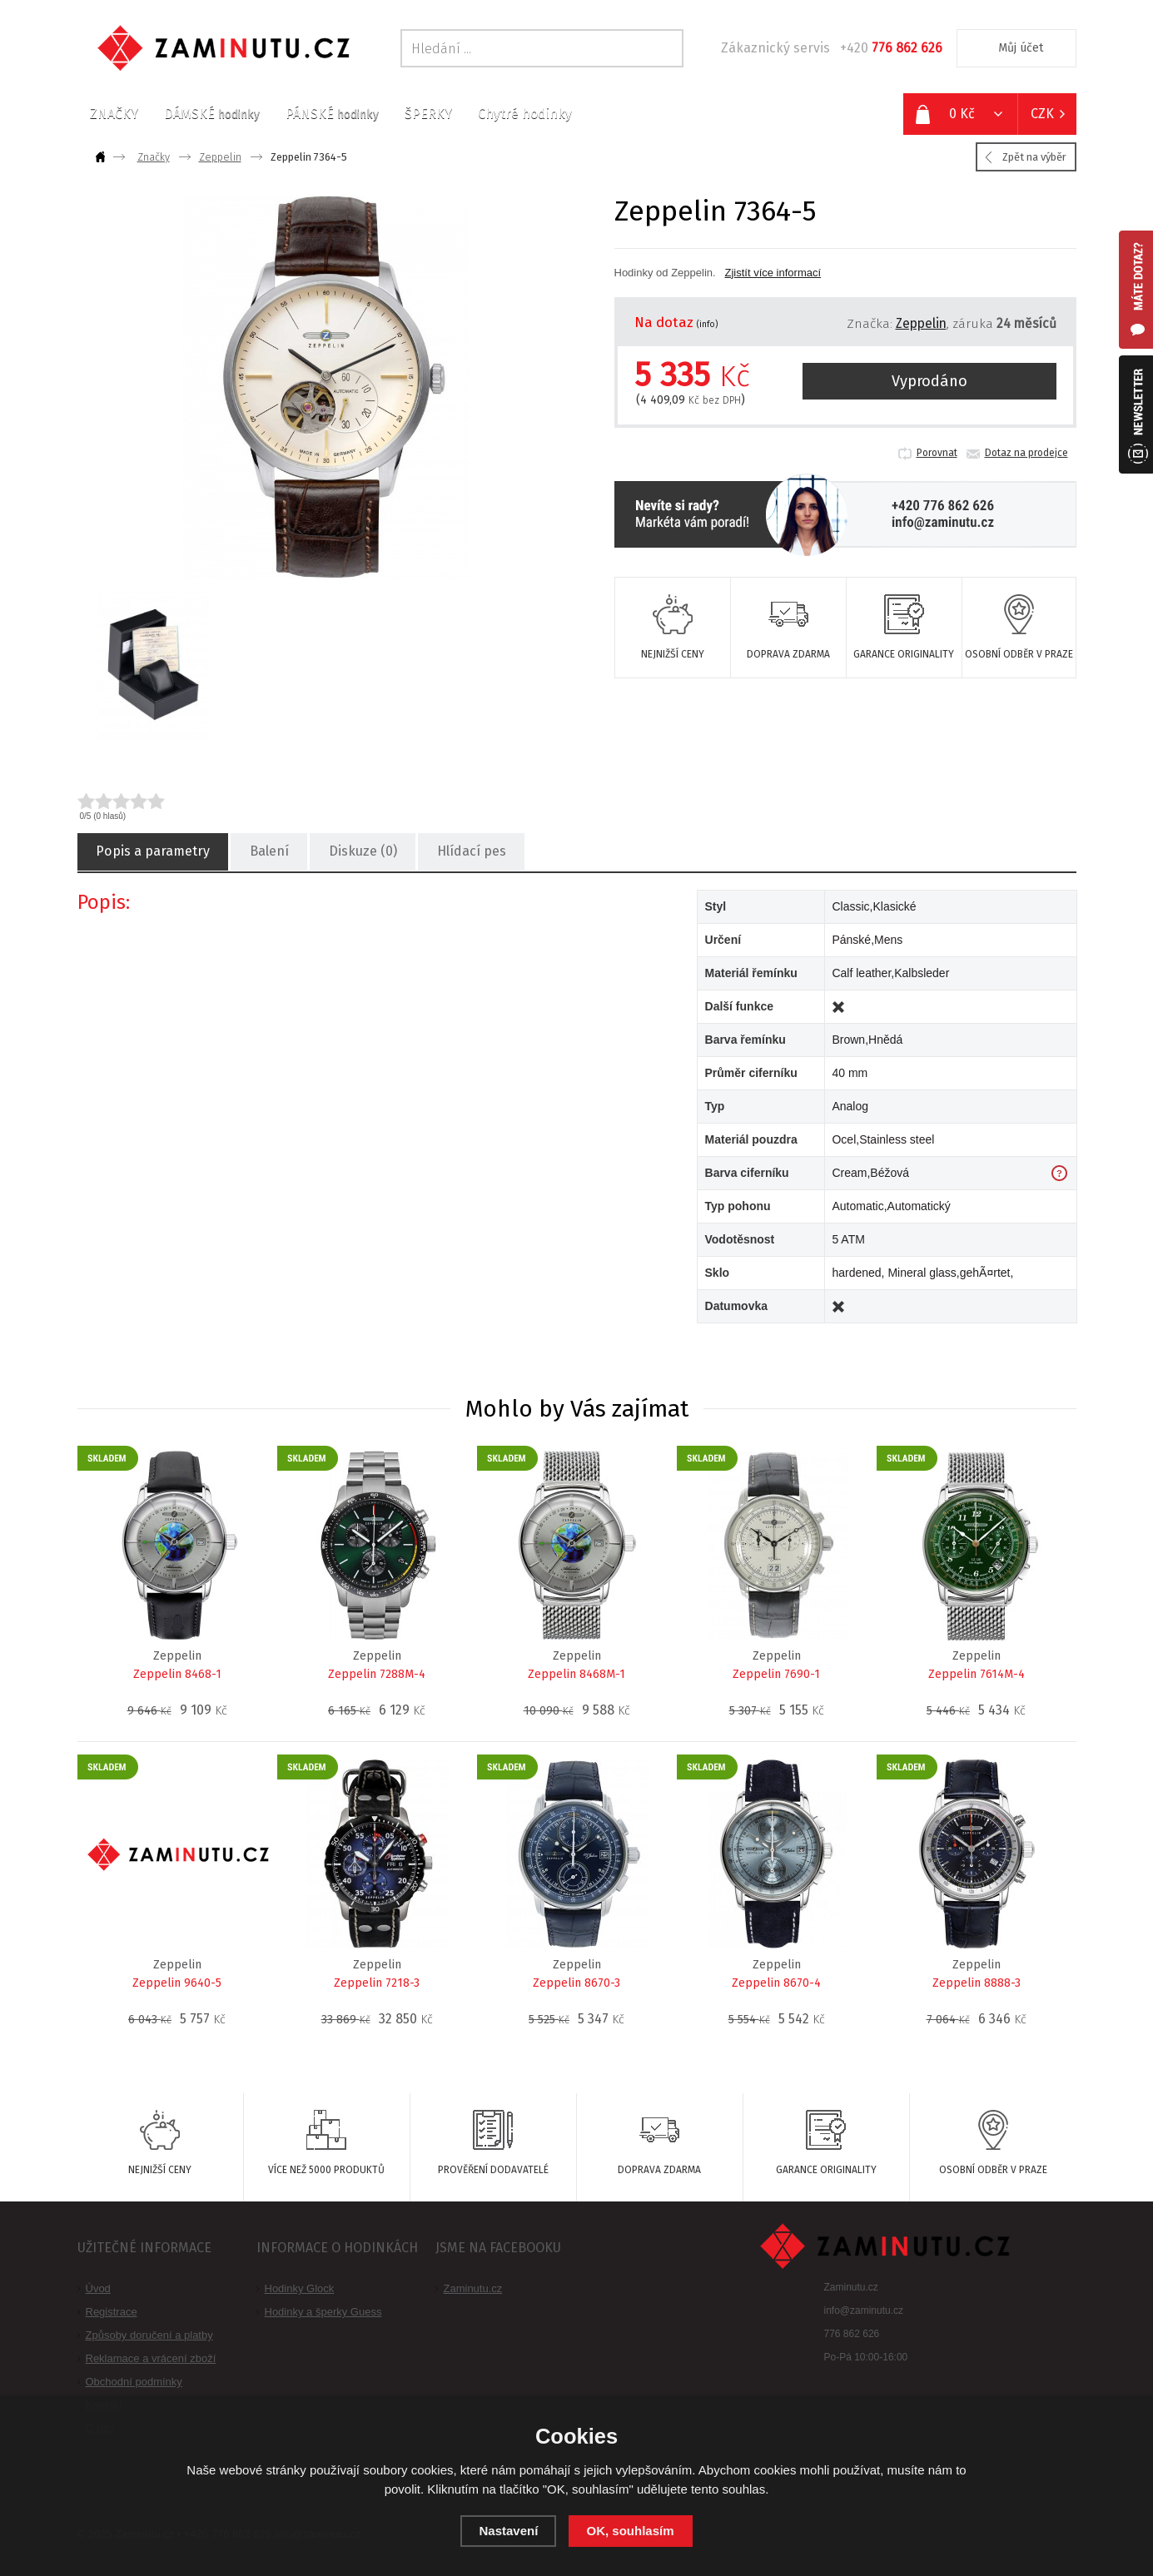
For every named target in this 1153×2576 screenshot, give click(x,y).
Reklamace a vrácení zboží (151, 2358)
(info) (707, 325)
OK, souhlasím (630, 2531)
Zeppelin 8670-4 (776, 1983)
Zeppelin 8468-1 (177, 1674)
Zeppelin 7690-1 (776, 1674)
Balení (268, 852)
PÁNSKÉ (332, 114)
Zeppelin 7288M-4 (376, 1674)
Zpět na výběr (1034, 157)
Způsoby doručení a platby (149, 2335)
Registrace (111, 2311)
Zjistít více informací (772, 272)
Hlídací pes (470, 852)
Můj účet (1020, 48)
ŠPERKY (428, 114)
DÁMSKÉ (212, 114)
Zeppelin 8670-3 (576, 1983)
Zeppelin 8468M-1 (576, 1674)
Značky (153, 157)
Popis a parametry (152, 852)
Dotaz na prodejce (1026, 453)
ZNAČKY (114, 114)
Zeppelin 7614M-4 (976, 1674)
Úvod (98, 2288)
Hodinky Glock (300, 2288)
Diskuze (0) (362, 852)
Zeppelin (220, 157)
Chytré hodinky (525, 114)
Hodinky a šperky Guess (323, 2311)
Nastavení (508, 2531)
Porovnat (937, 453)
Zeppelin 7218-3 (377, 1983)
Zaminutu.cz (473, 2288)
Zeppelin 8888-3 (976, 1983)
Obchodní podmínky (134, 2381)
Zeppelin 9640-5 (176, 1983)
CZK (1042, 114)
